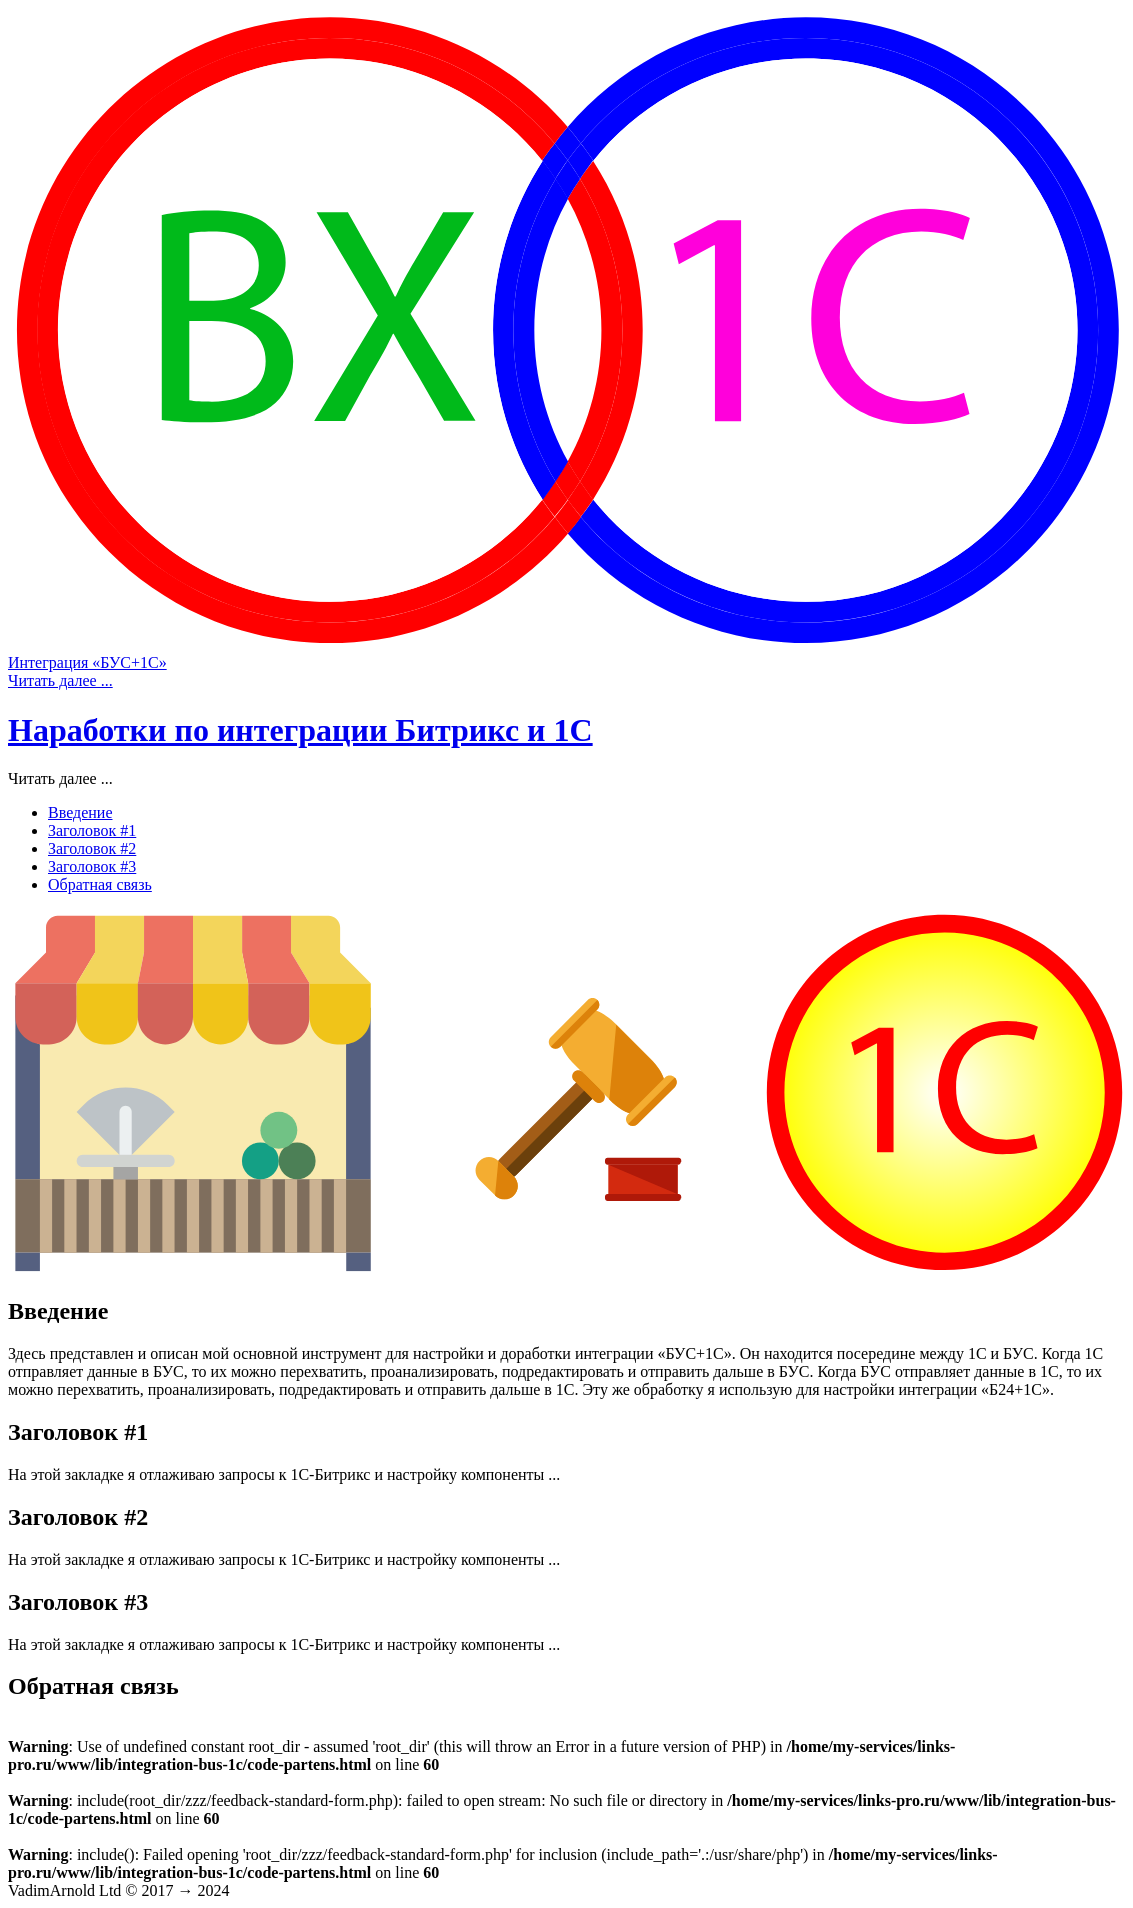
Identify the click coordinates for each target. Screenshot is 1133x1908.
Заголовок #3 (92, 866)
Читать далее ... (60, 680)
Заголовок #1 (92, 830)
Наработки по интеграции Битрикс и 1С (300, 730)
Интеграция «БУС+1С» (87, 662)
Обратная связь (100, 884)
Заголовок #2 (92, 848)
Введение (80, 812)
